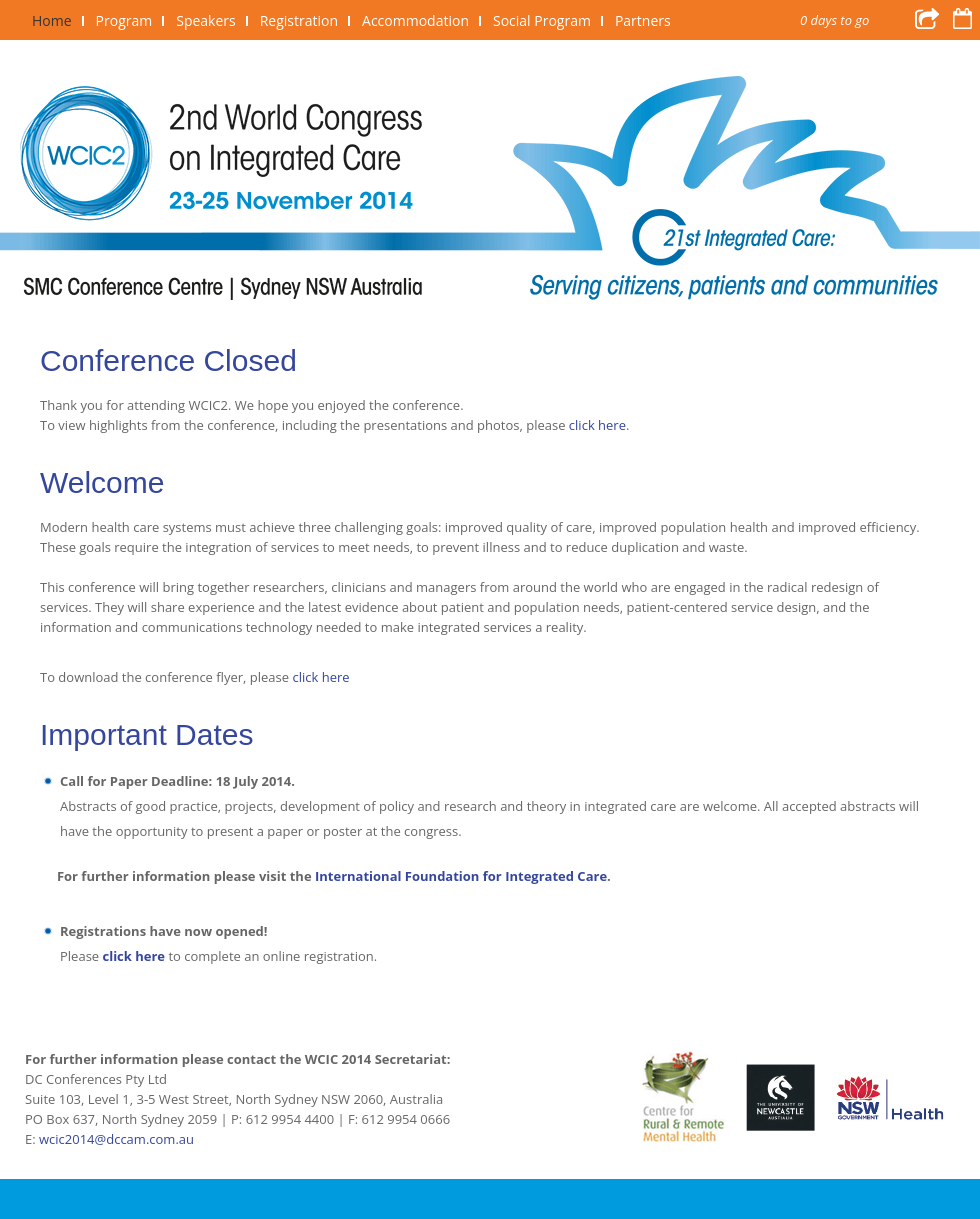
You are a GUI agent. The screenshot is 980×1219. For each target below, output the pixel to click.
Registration (299, 20)
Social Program (542, 20)
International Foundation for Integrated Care (461, 876)
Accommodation (415, 20)
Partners (643, 20)
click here (597, 425)
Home (52, 20)
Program (124, 20)
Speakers (206, 20)
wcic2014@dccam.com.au (116, 1139)
